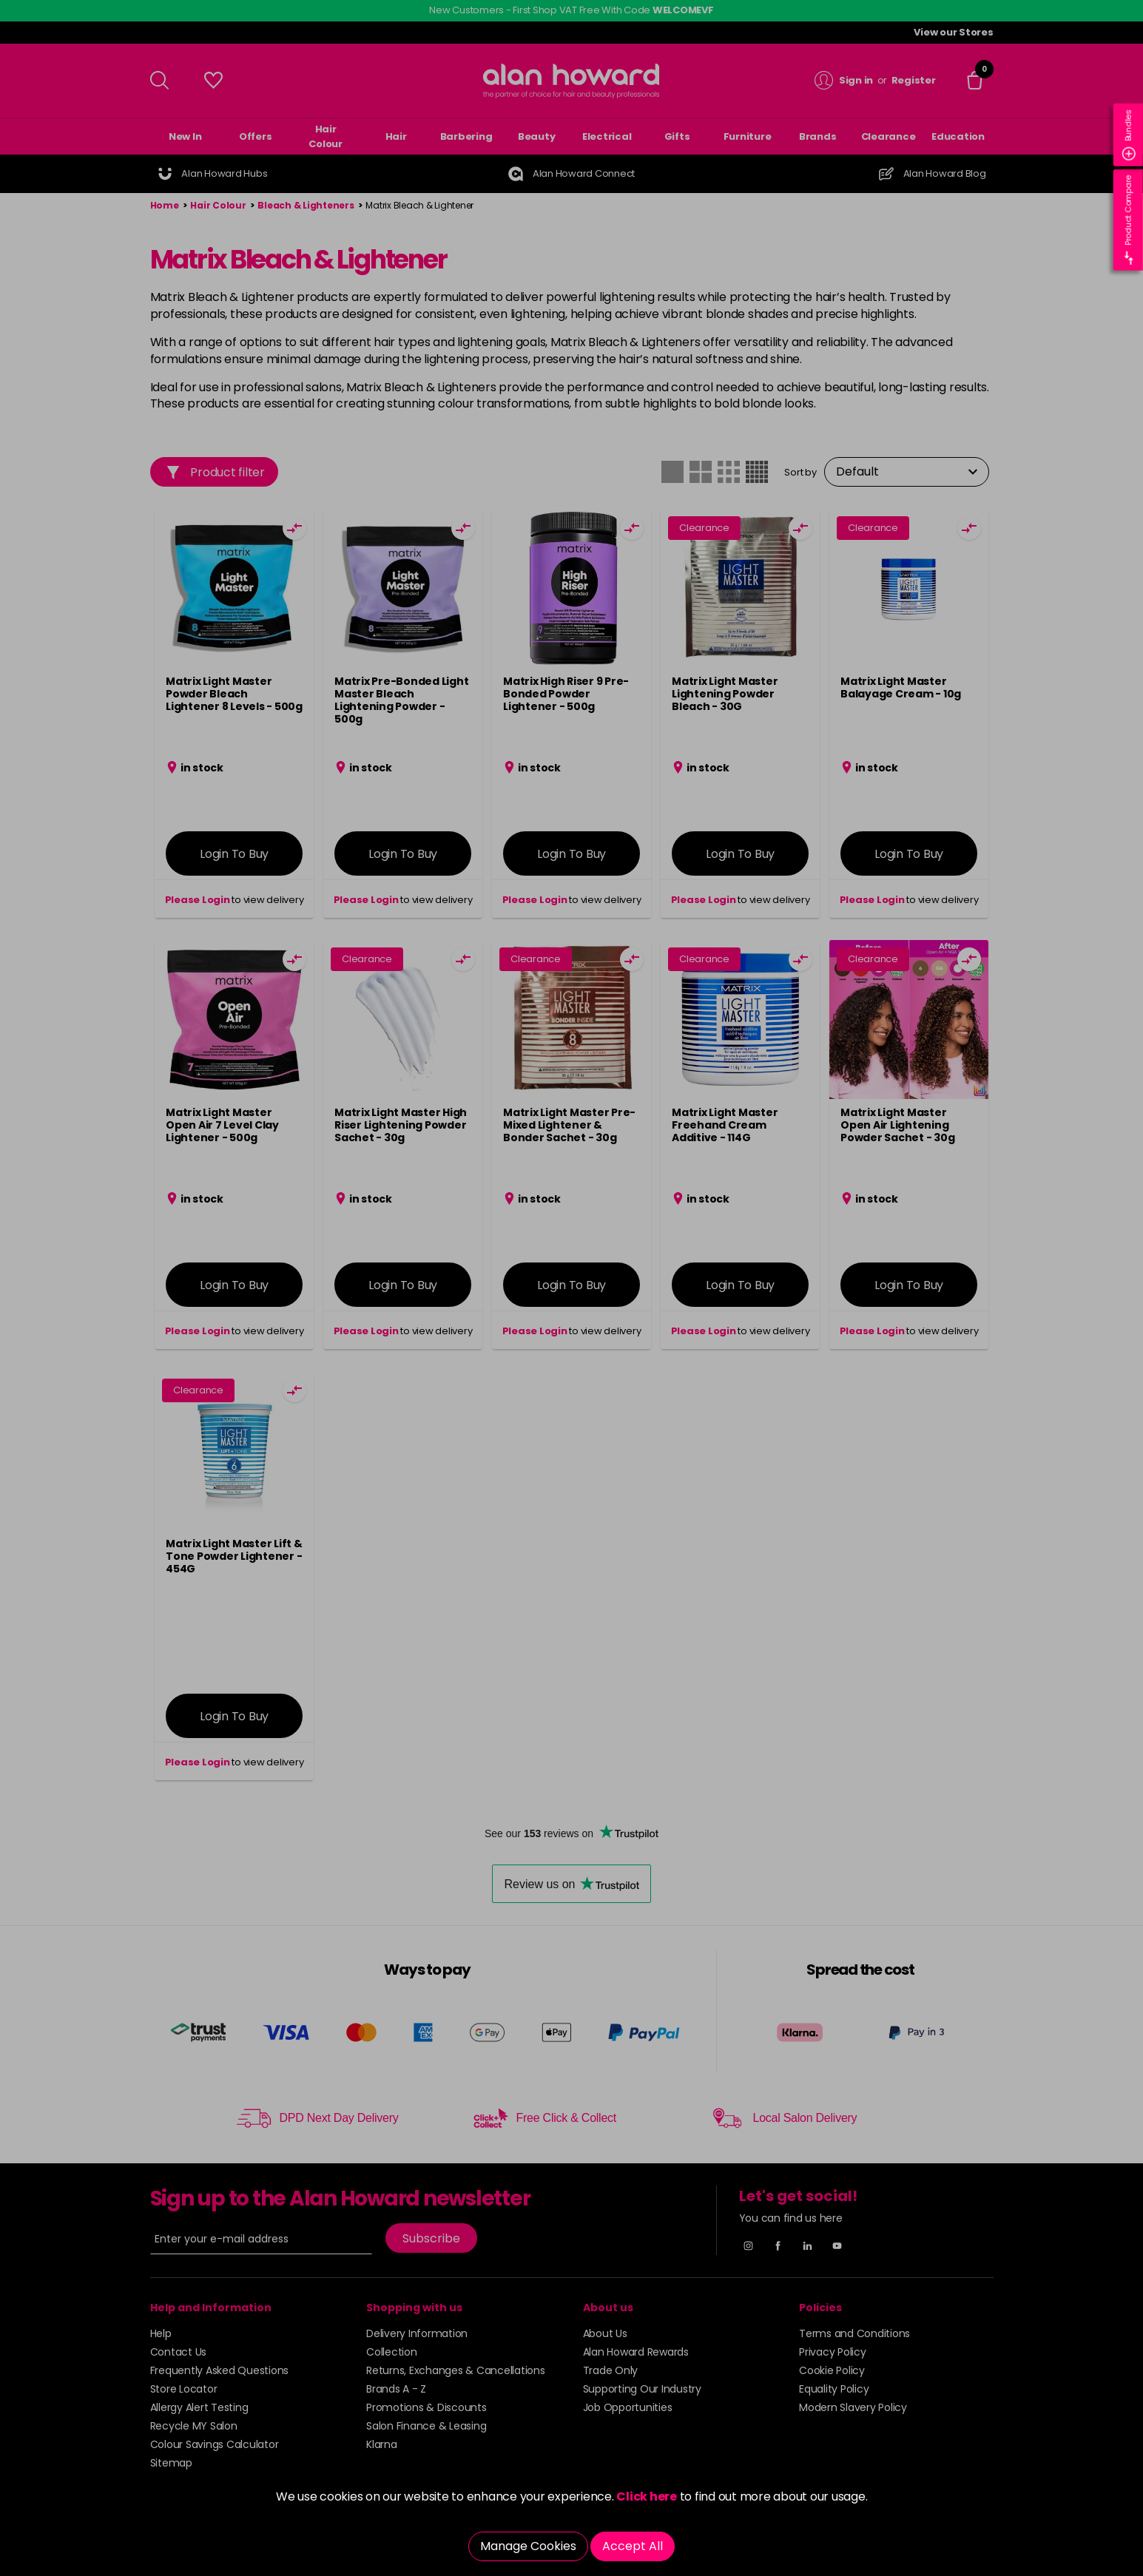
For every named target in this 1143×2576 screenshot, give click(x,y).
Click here (646, 2496)
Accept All (632, 2546)
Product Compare (1129, 220)
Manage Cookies (528, 2546)
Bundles (1129, 134)
